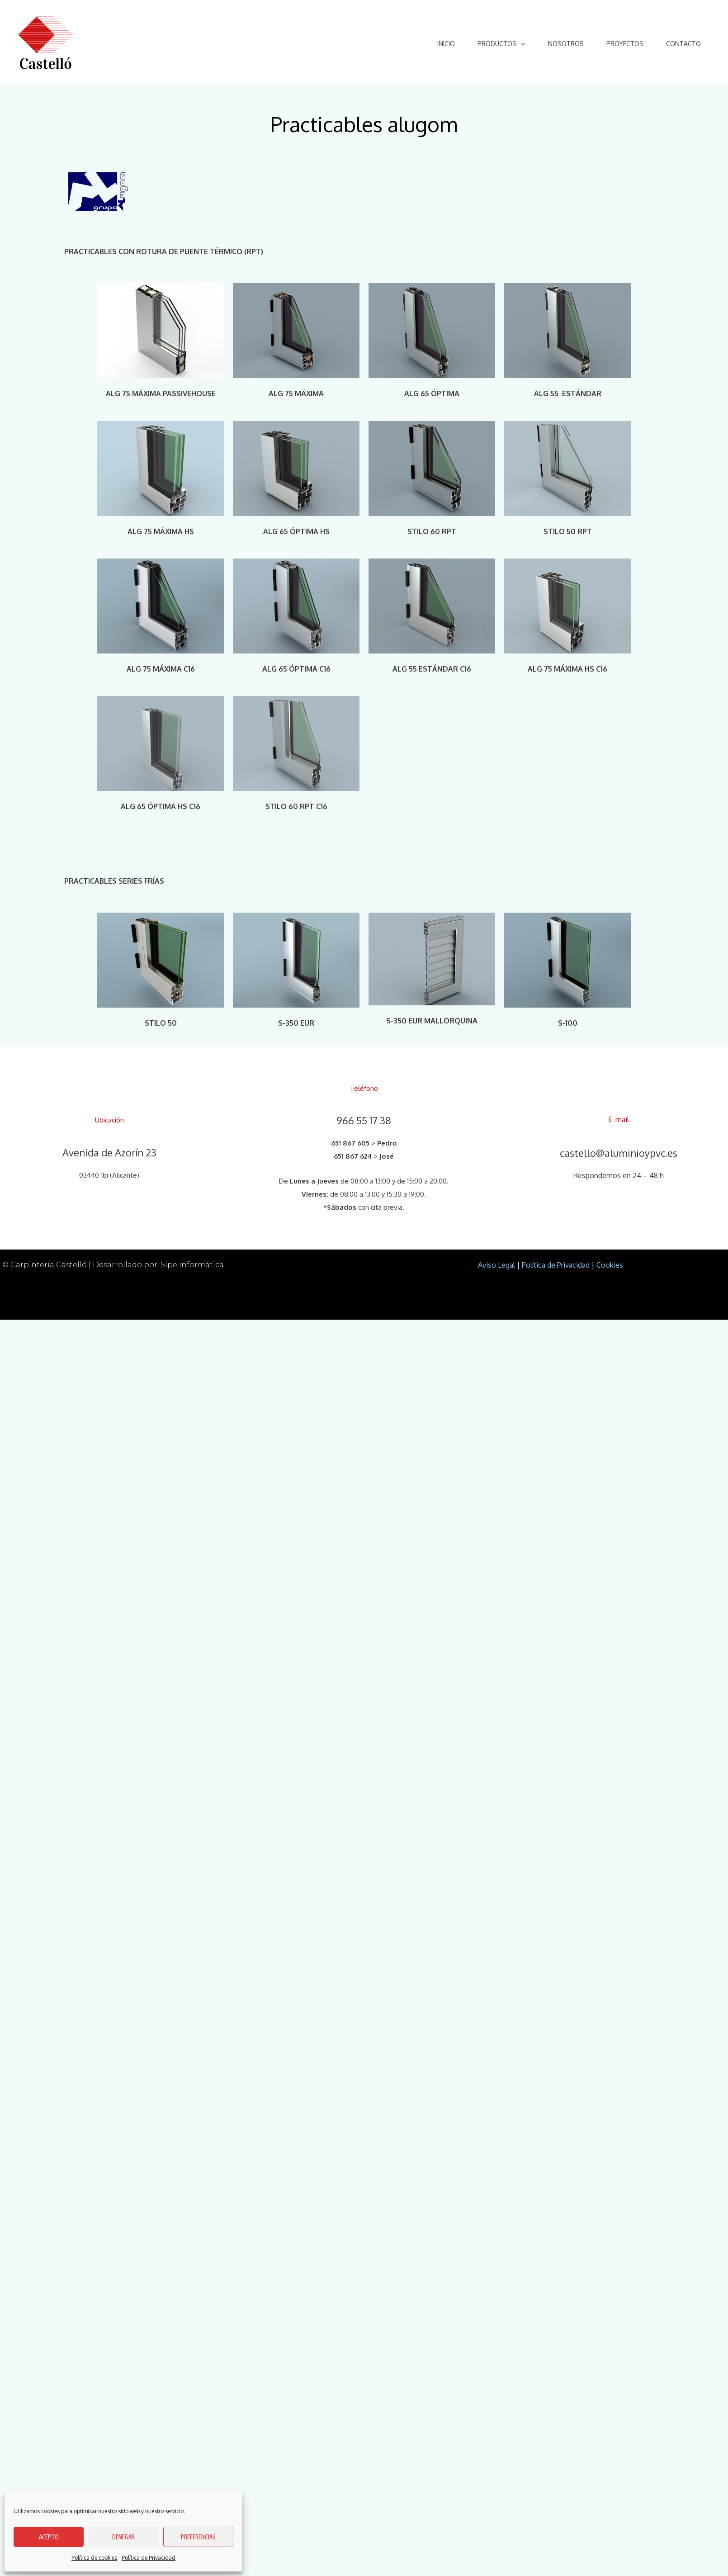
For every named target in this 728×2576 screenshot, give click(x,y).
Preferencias (198, 2537)
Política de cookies (94, 2557)
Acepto (49, 2537)
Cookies (609, 1264)
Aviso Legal (496, 1264)
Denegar (123, 2537)
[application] (520, 43)
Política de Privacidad (148, 2557)
